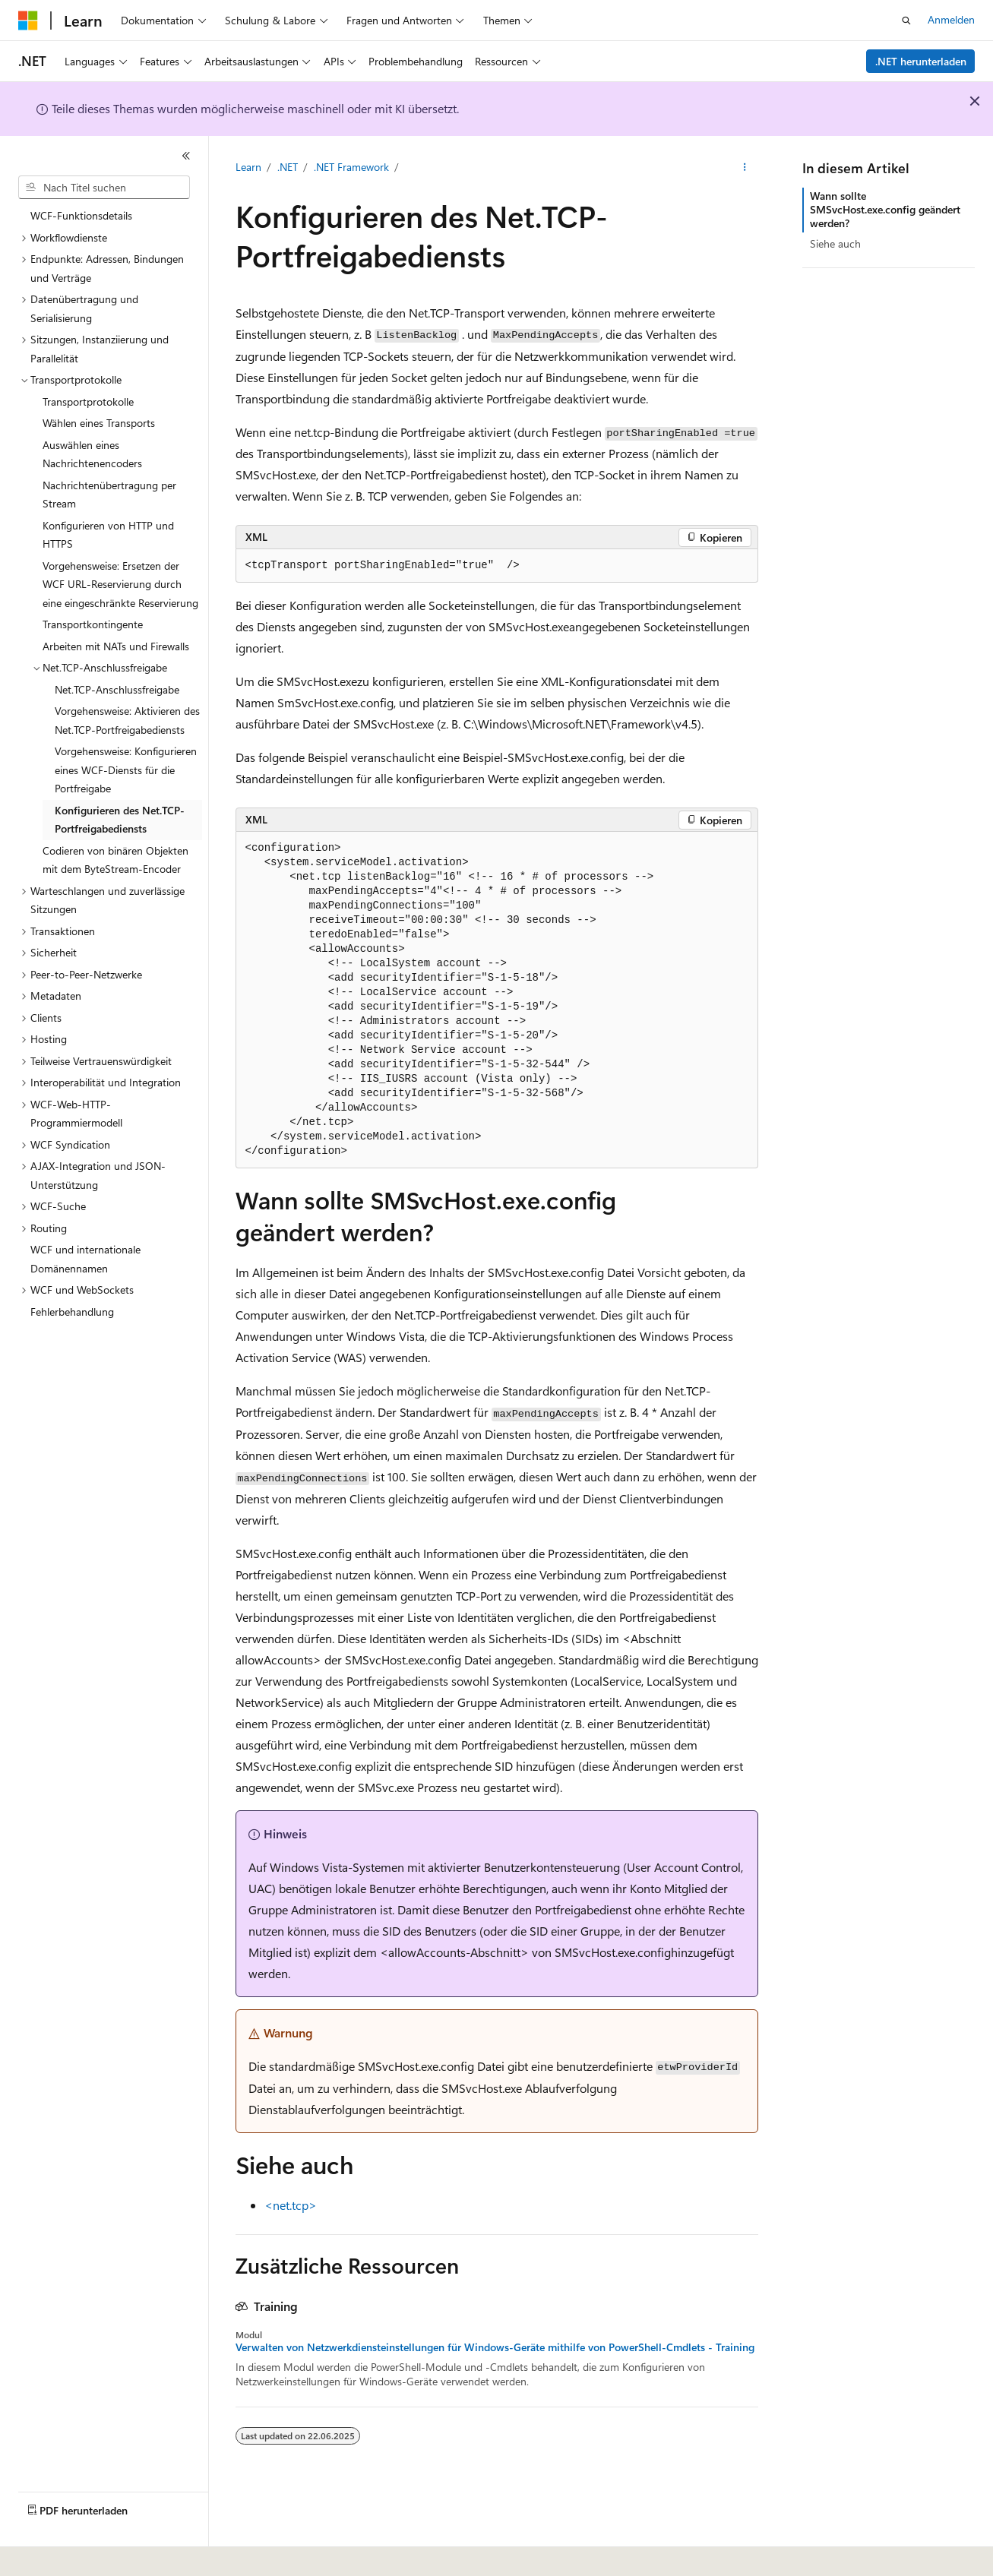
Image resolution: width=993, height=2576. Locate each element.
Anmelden (951, 19)
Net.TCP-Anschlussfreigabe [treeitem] (117, 689)
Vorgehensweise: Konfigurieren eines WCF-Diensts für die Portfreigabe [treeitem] (126, 769)
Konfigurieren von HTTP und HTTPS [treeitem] (108, 535)
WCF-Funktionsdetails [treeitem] (81, 215)
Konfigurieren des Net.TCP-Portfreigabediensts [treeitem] (120, 819)
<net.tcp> (290, 2205)
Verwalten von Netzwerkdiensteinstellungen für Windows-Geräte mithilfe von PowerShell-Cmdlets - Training (495, 2347)
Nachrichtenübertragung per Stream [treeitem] (109, 494)
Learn (248, 167)
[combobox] (104, 187)
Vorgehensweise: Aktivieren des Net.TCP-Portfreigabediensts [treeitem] (127, 720)
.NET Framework (351, 167)
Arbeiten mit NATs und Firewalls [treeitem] (116, 646)
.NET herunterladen (920, 61)
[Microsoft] (28, 20)
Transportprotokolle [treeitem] (88, 401)
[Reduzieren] (186, 155)
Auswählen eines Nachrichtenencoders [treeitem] (92, 454)
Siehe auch (835, 243)
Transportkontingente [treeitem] (93, 624)
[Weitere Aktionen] (744, 168)
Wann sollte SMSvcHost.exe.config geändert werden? (885, 209)
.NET (287, 167)
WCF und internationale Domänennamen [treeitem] (85, 1258)
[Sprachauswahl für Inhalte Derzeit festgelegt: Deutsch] (52, 2554)
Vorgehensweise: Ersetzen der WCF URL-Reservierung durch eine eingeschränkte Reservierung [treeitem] (120, 584)
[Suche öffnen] (906, 20)
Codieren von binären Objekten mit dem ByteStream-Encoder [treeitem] (115, 860)
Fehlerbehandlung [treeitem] (72, 1311)
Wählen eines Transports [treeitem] (99, 423)
